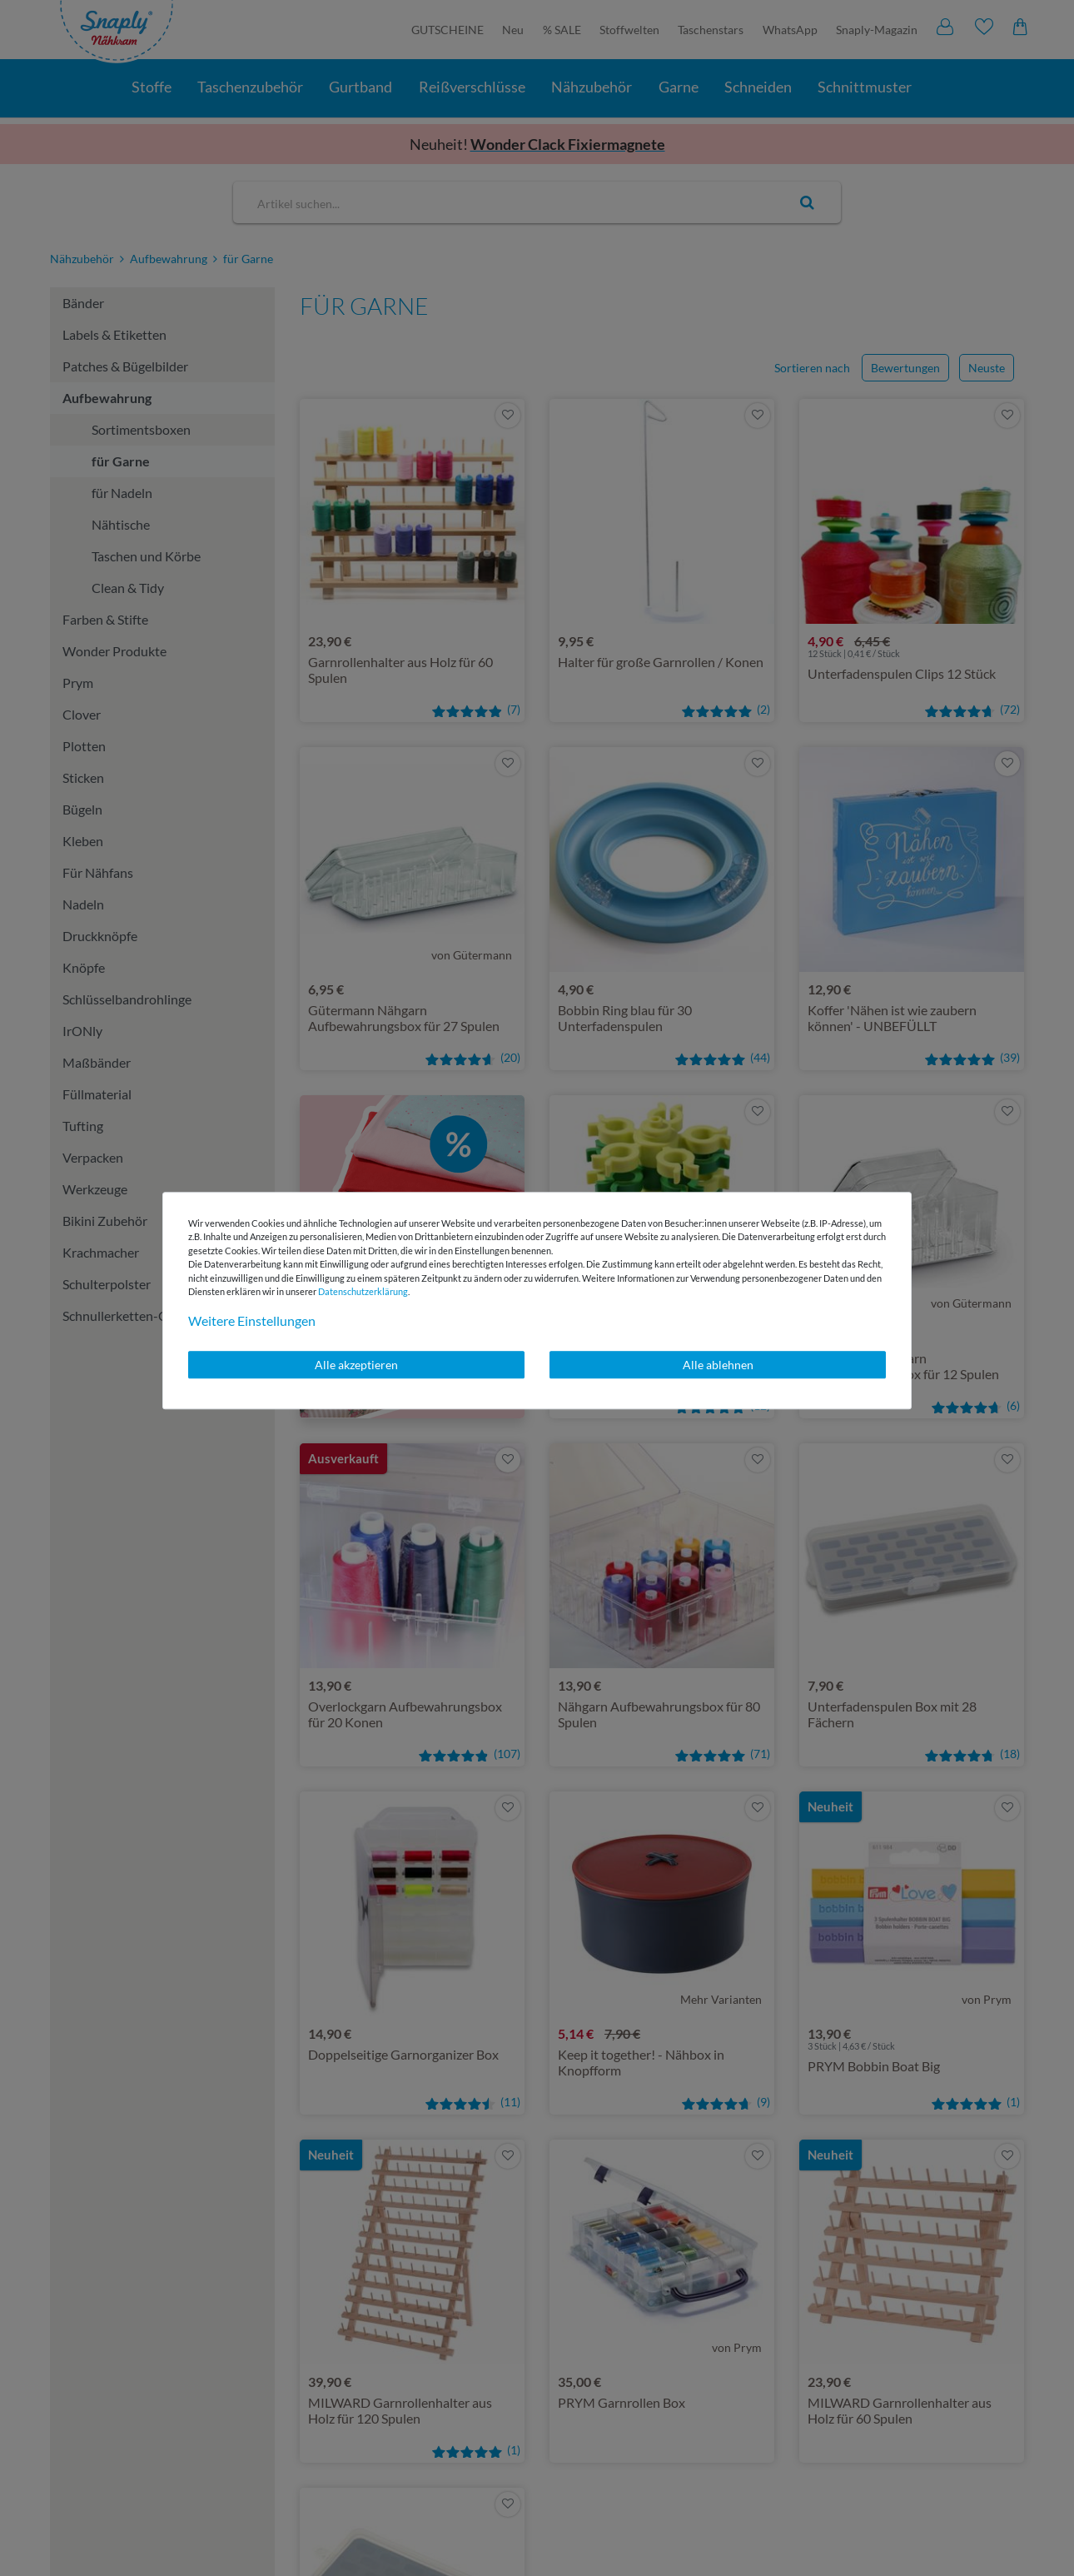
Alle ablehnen (718, 1365)
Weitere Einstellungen (252, 1320)
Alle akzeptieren (356, 1365)
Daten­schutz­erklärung (363, 1291)
